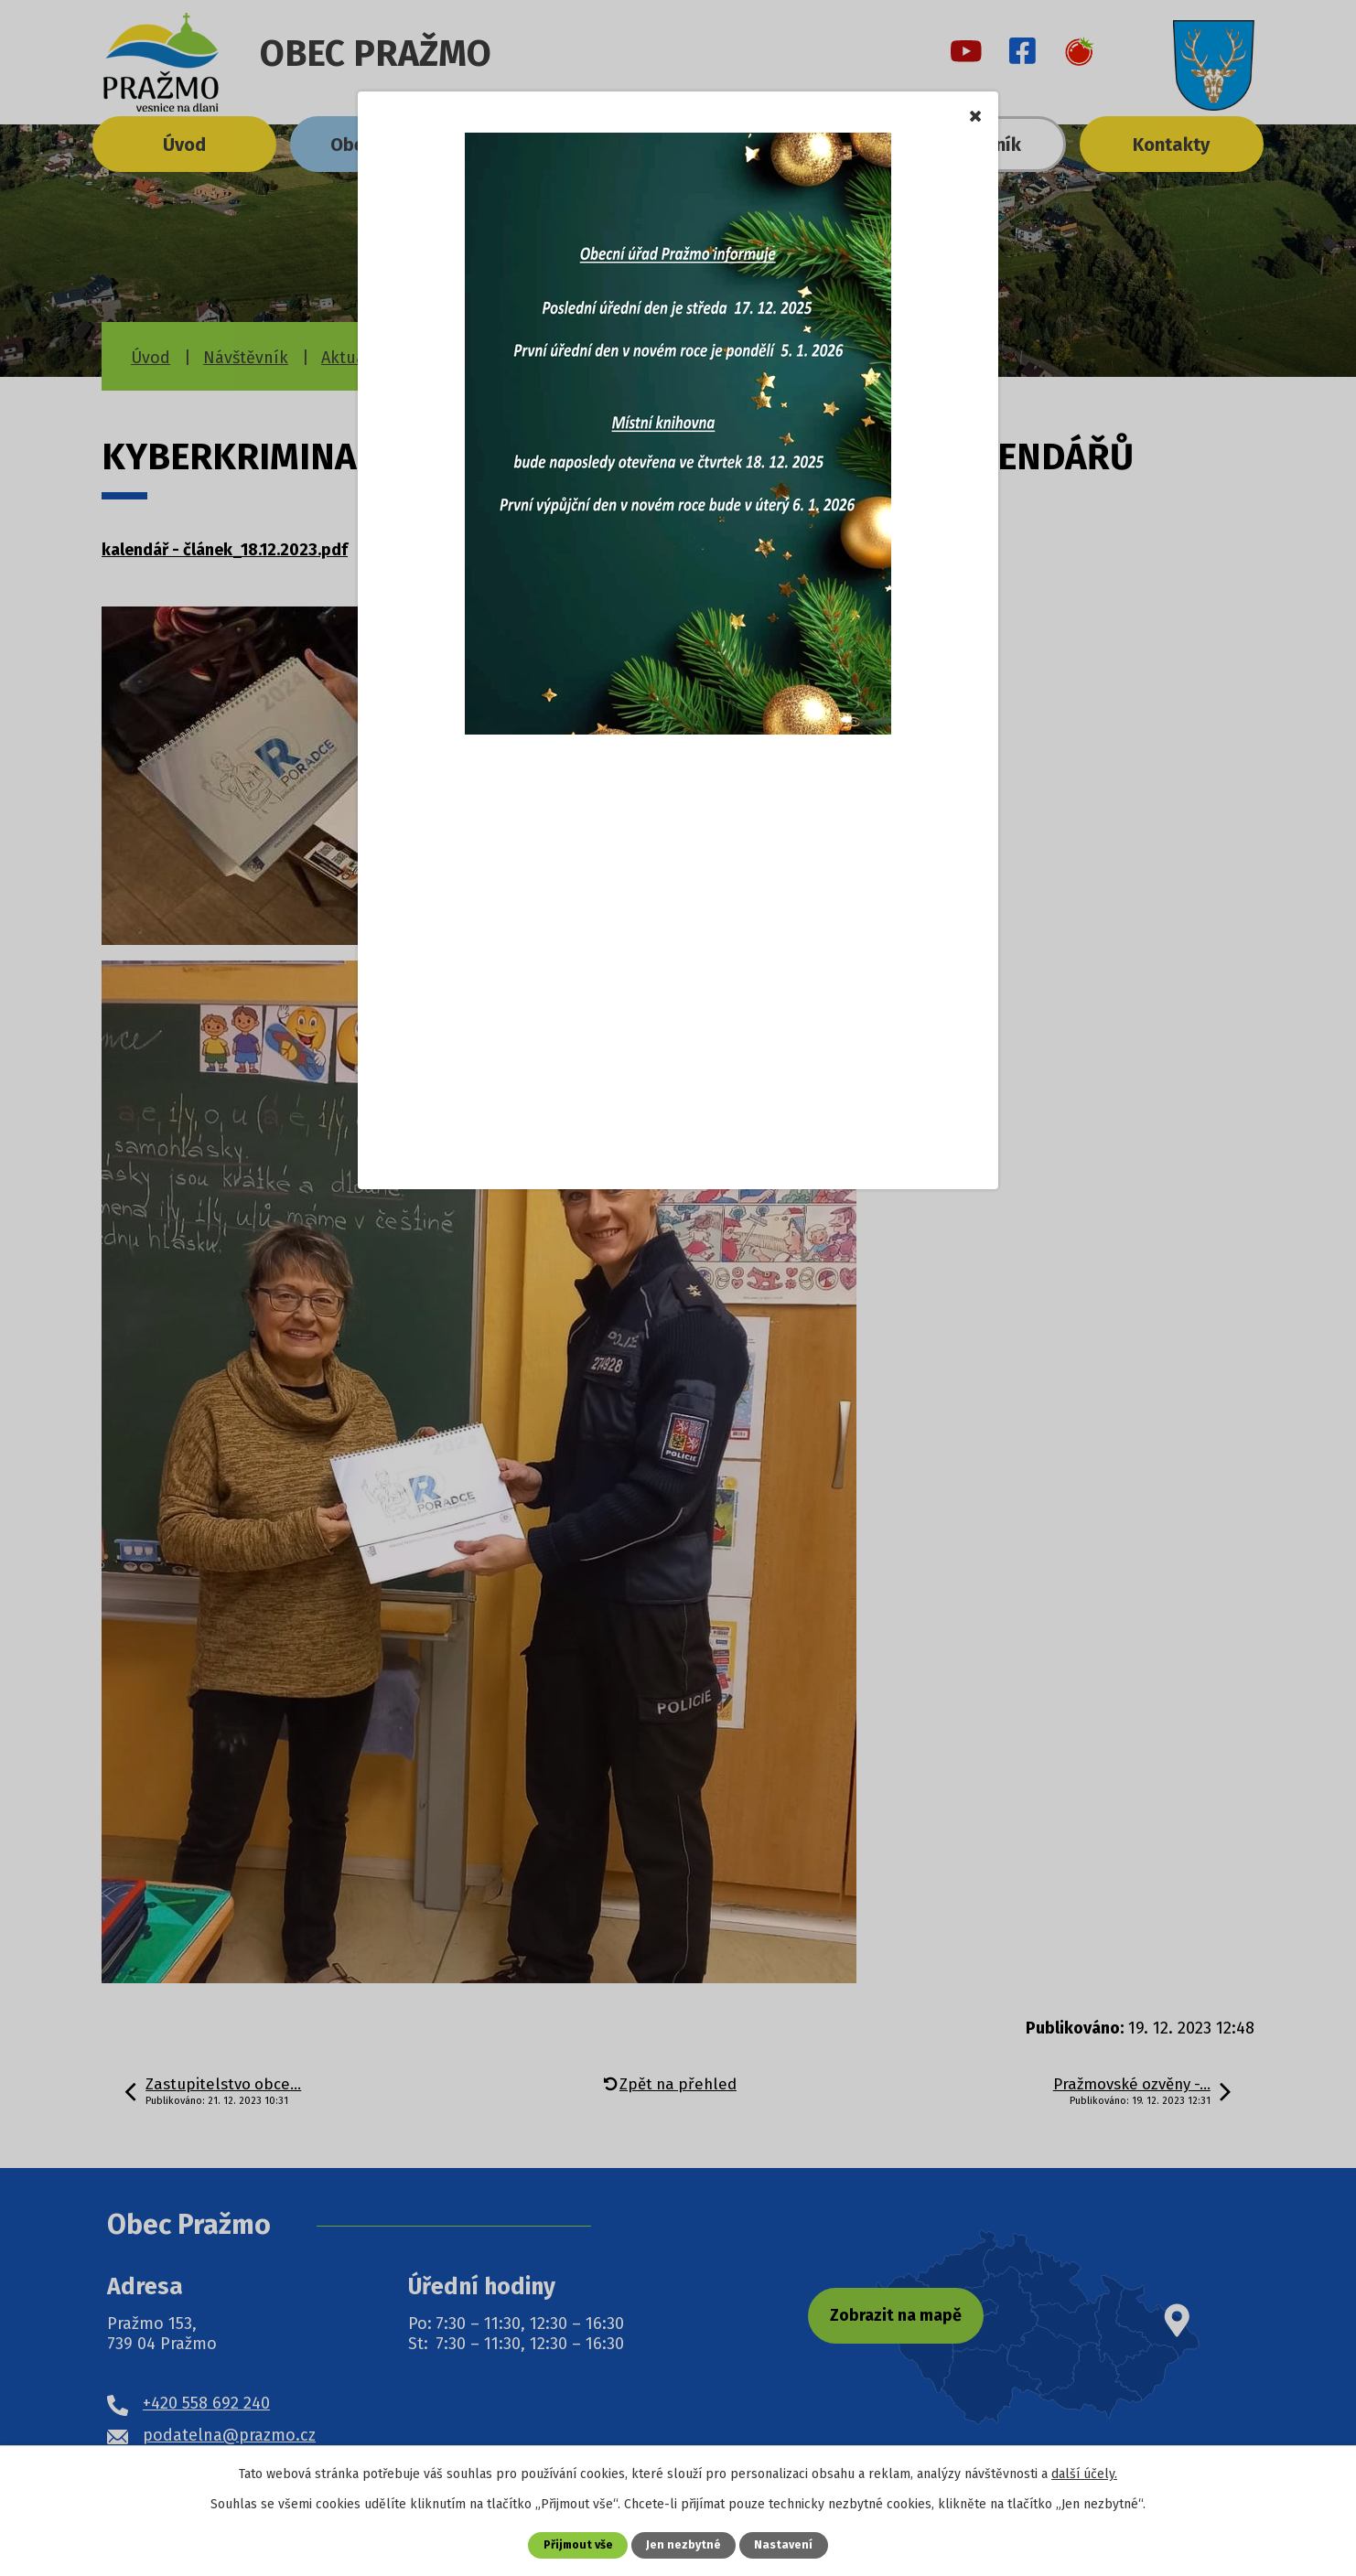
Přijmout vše (578, 2544)
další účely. (1084, 2474)
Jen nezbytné (685, 2544)
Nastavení (785, 2544)
